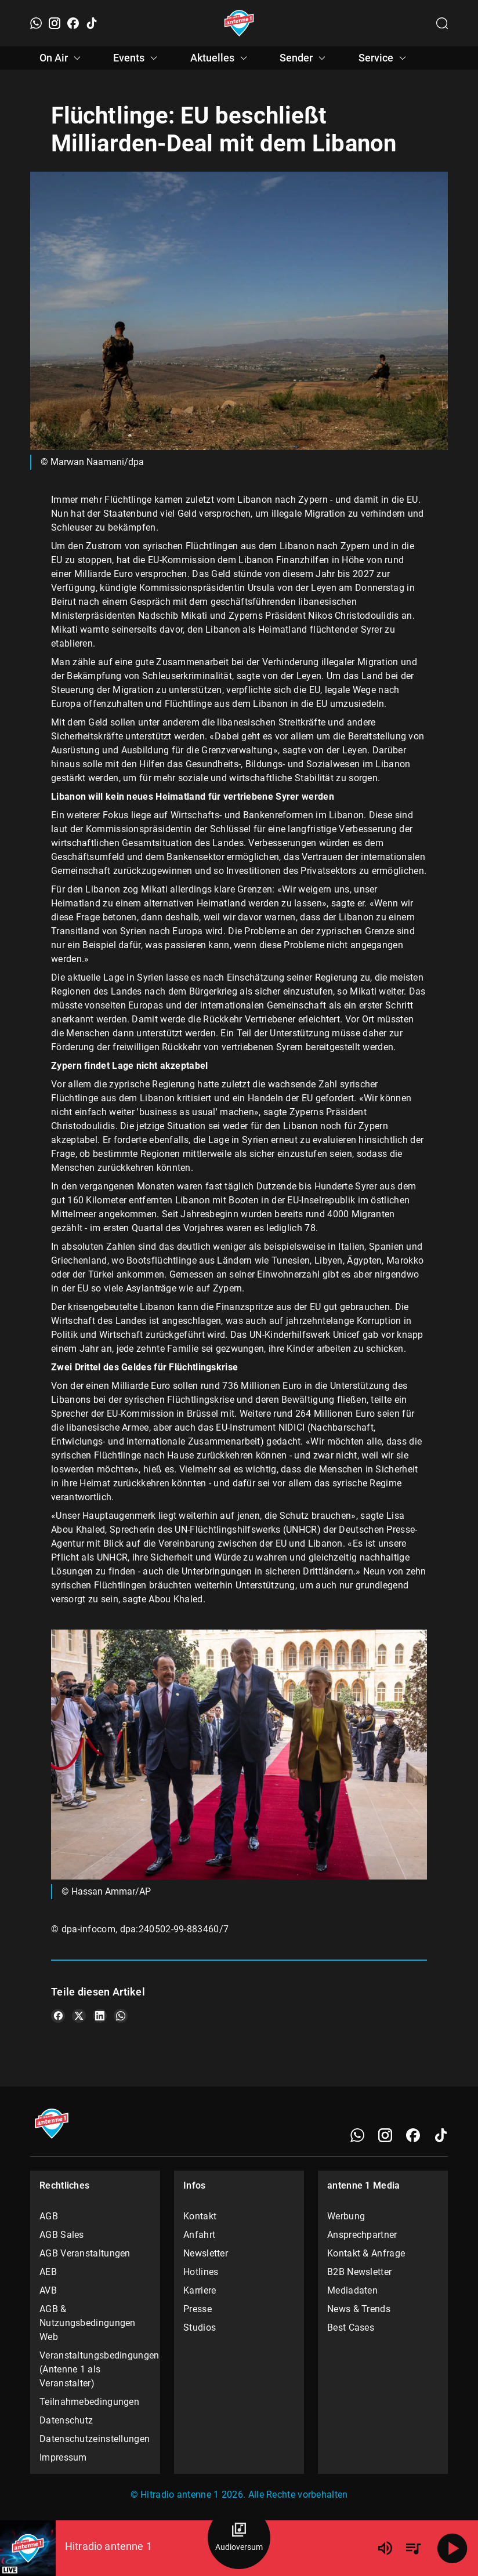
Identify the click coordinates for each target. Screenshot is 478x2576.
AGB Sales (61, 2234)
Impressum (63, 2457)
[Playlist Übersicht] (413, 2548)
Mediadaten (352, 2290)
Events (137, 58)
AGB (48, 2216)
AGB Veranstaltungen (85, 2253)
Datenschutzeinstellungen (94, 2438)
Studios (199, 2327)
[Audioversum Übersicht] (239, 2537)
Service (384, 58)
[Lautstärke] (385, 2548)
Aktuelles (220, 58)
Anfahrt (199, 2234)
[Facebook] (73, 23)
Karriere (199, 2290)
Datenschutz (66, 2420)
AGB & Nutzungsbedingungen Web (87, 2322)
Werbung (346, 2216)
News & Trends (358, 2308)
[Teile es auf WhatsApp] (121, 2016)
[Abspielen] (452, 2548)
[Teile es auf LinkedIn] (100, 2016)
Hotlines (200, 2271)
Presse (197, 2308)
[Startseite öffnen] (239, 23)
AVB (48, 2290)
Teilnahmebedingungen (89, 2401)
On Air (61, 58)
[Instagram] (54, 23)
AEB (48, 2271)
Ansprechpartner (362, 2234)
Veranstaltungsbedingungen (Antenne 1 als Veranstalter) (95, 2369)
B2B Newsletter (359, 2271)
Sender (304, 58)
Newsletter (205, 2253)
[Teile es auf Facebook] (58, 2016)
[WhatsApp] (36, 23)
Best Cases (350, 2327)
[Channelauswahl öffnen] (442, 23)
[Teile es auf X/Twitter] (79, 2016)
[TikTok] (91, 23)
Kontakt (199, 2216)
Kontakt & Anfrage (366, 2253)
